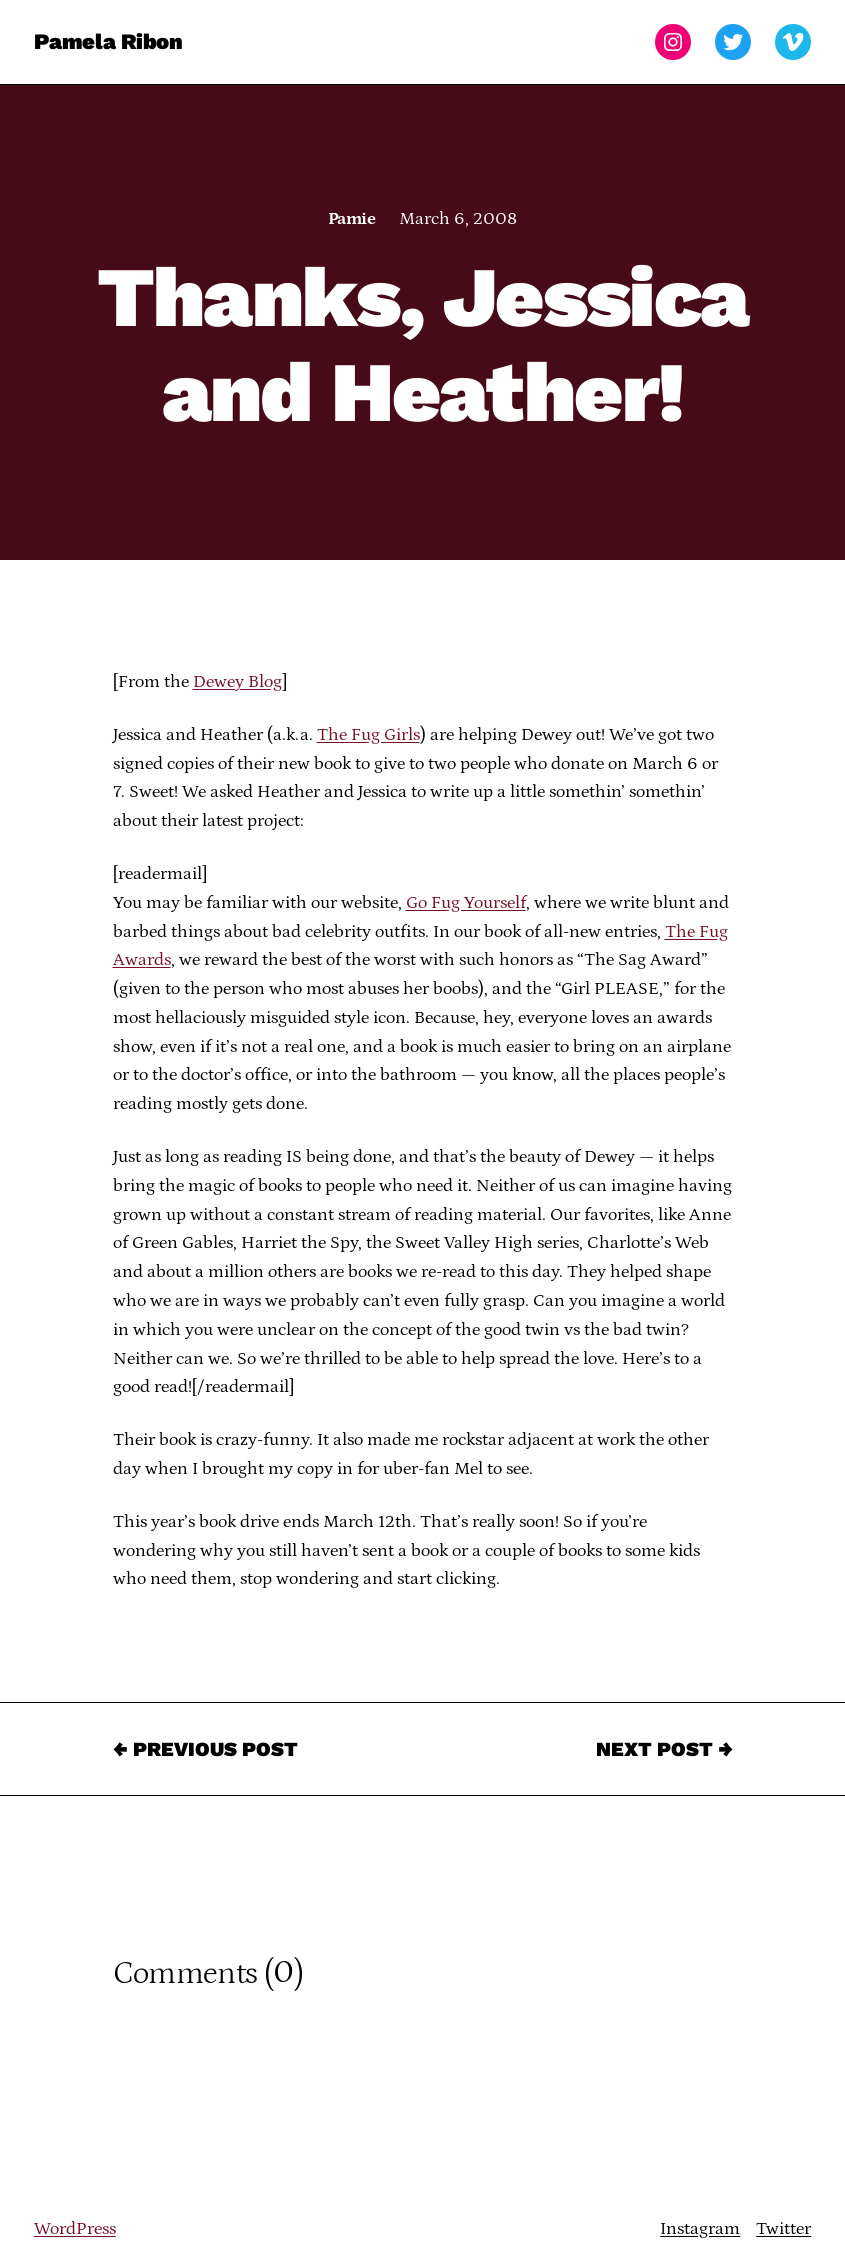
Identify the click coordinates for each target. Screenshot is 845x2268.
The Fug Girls (368, 735)
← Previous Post (205, 1749)
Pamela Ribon (108, 41)
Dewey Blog (237, 682)
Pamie (351, 219)
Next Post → (664, 1749)
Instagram (700, 2229)
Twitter (783, 2229)
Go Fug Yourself (466, 903)
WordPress (75, 2229)
